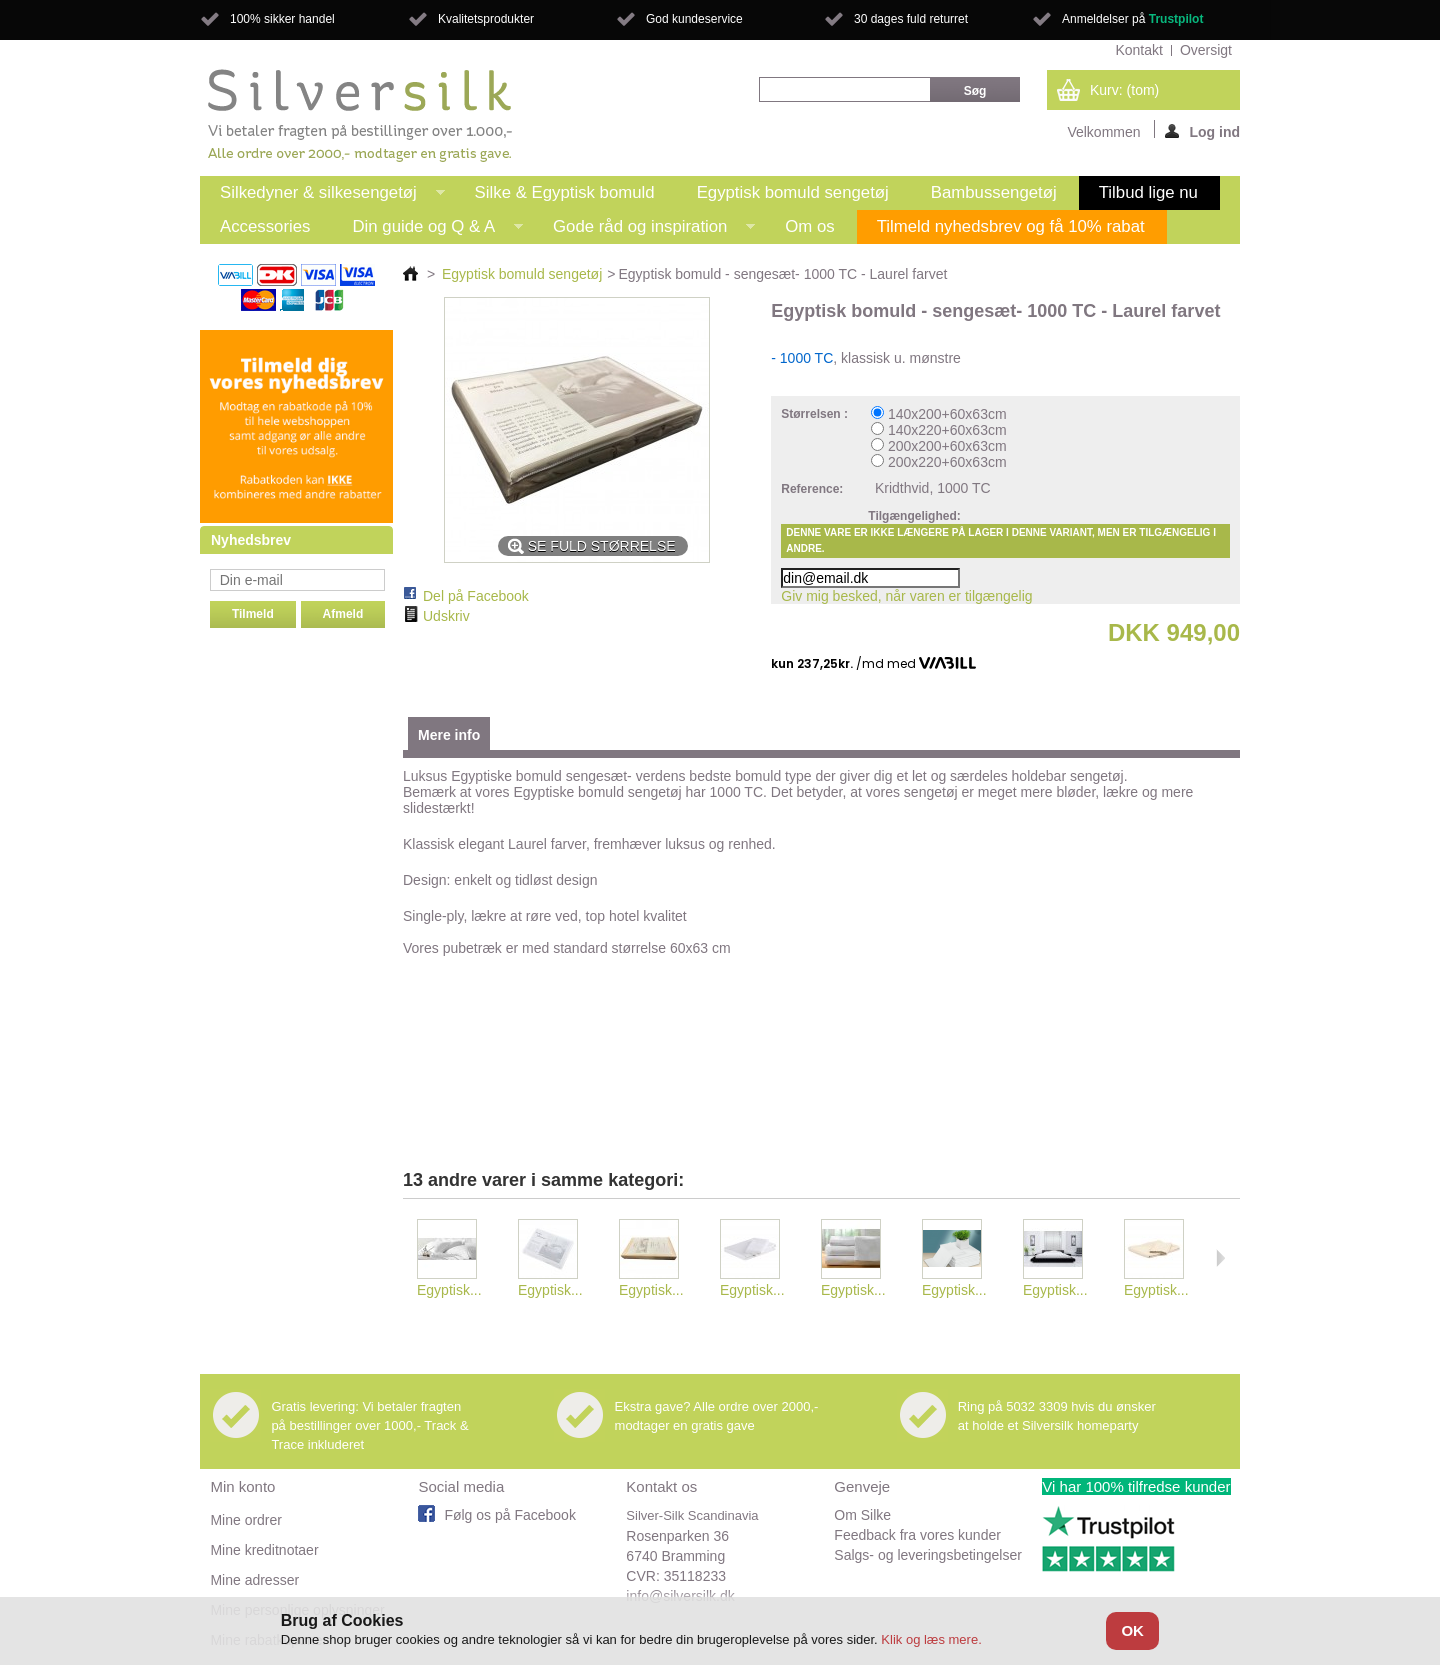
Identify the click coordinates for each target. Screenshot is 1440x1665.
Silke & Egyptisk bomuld (565, 192)
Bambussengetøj (994, 192)
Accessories (265, 226)
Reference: (812, 489)
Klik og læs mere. (931, 1639)
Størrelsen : (816, 414)
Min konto (242, 1486)
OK (1132, 1630)
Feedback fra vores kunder (917, 1535)
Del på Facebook (476, 596)
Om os (809, 226)
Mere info (449, 735)
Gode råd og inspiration (644, 230)
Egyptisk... (449, 1290)
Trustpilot (1176, 19)
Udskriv (446, 616)
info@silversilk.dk (680, 1596)
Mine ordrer (246, 1520)
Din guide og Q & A (427, 230)
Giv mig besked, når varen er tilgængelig (906, 596)
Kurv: (1124, 90)
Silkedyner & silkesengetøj (322, 196)
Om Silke (862, 1515)
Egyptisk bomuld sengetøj (793, 192)
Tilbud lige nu (1148, 192)
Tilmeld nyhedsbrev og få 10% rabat (1011, 226)
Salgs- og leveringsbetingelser (928, 1555)
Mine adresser (254, 1580)
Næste (1220, 1258)
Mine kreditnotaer (264, 1550)
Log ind (1202, 131)
